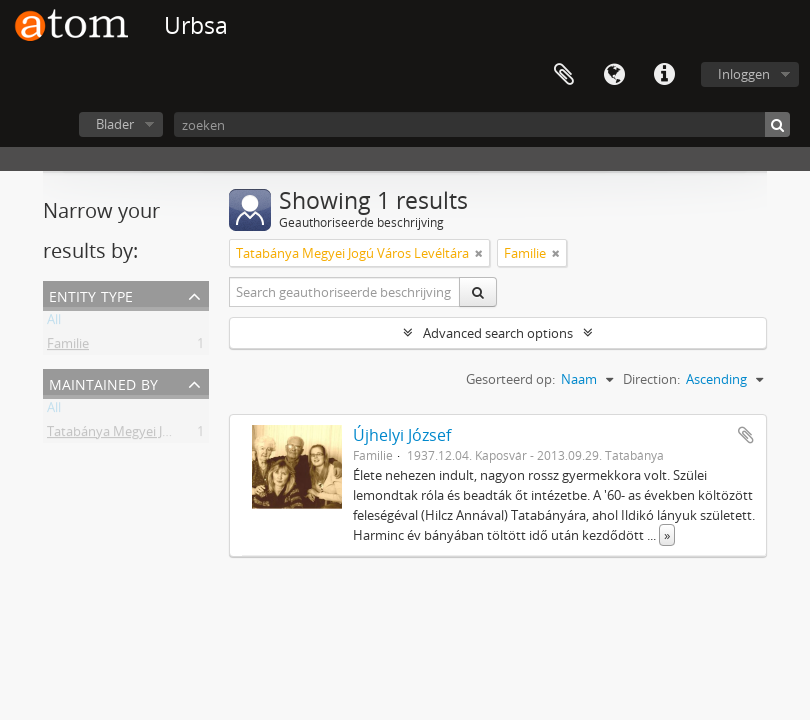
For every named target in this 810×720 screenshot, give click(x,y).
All (54, 323)
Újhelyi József (402, 435)
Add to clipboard (746, 435)
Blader (115, 124)
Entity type (91, 294)
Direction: (651, 379)
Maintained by (103, 382)
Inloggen (744, 74)
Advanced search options (498, 333)
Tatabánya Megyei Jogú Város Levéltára (163, 435)
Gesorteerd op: (510, 379)
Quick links (664, 75)
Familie (68, 347)
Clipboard (564, 75)
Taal (614, 75)
